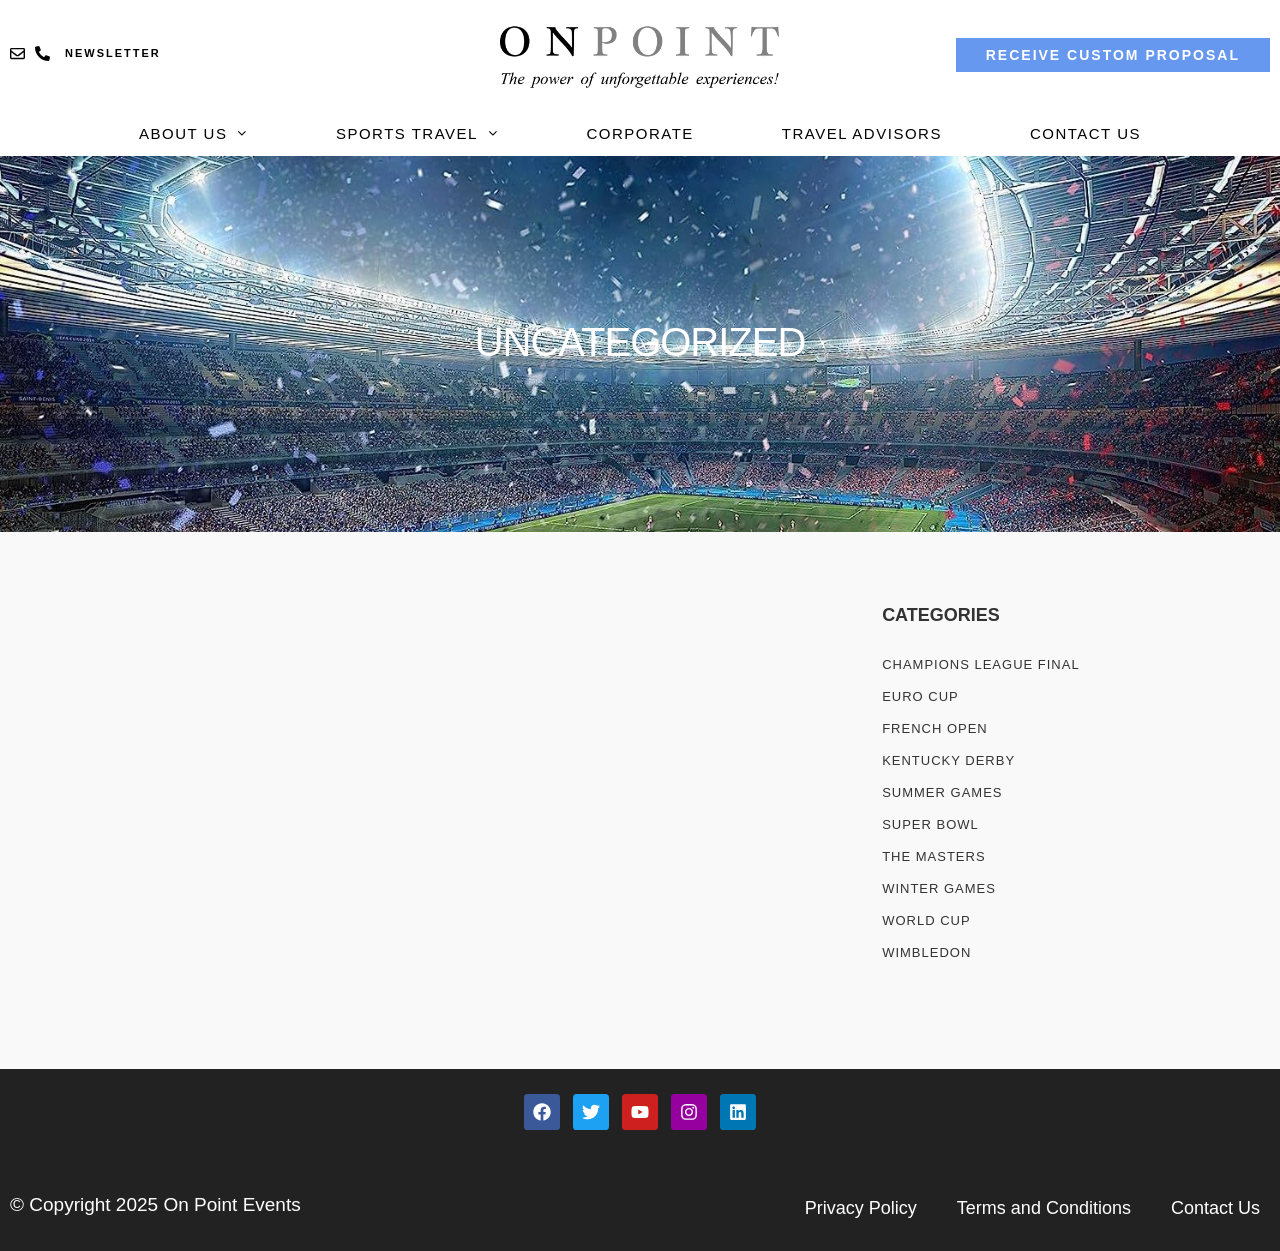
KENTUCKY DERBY (948, 760)
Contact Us (1085, 133)
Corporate (639, 133)
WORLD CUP (926, 920)
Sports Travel (417, 133)
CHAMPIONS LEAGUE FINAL (981, 664)
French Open (935, 728)
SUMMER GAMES (942, 792)
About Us (193, 133)
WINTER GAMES (939, 888)
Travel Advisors (862, 133)
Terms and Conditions (1044, 1208)
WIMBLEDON (926, 952)
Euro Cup (920, 696)
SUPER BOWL (930, 824)
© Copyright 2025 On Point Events (155, 1204)
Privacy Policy (861, 1208)
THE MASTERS (933, 856)
